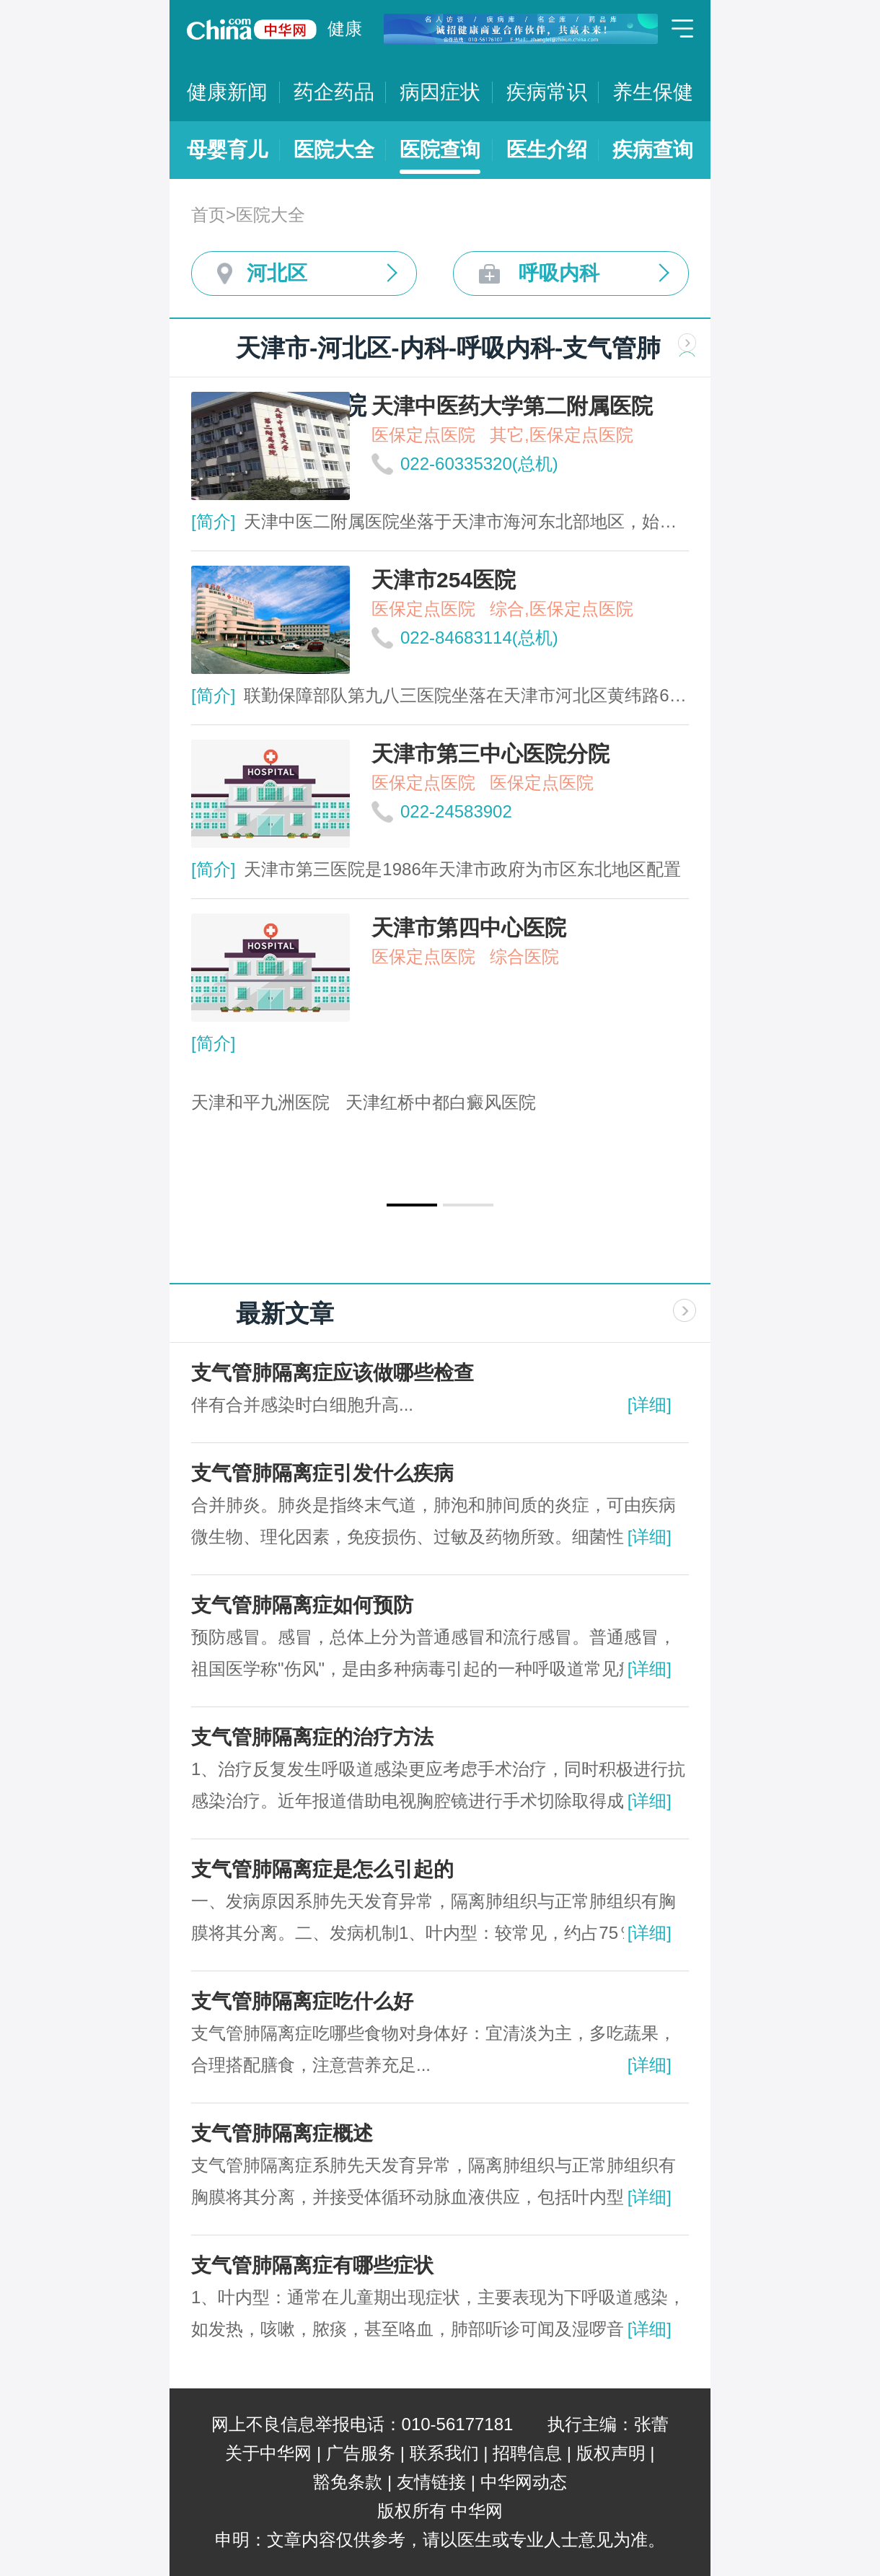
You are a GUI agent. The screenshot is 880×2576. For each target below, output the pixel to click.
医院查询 (440, 150)
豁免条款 (347, 2482)
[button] (412, 1205)
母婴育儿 (227, 150)
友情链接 (431, 2482)
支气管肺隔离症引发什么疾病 (322, 1473)
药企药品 (334, 92)
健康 (344, 28)
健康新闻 (227, 92)
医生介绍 (546, 150)
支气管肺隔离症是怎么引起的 (322, 1869)
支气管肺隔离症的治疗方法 (312, 1737)
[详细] (650, 1404)
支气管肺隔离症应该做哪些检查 (332, 1373)
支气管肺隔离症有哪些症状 (312, 2265)
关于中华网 (268, 2453)
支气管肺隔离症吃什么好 (302, 2001)
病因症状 (440, 92)
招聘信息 (527, 2453)
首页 (208, 214)
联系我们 (444, 2453)
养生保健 (652, 92)
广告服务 (360, 2453)
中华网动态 (523, 2482)
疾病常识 (546, 92)
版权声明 (611, 2453)
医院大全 (334, 150)
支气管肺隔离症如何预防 (302, 1605)
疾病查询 (652, 150)
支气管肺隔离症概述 (282, 2133)
